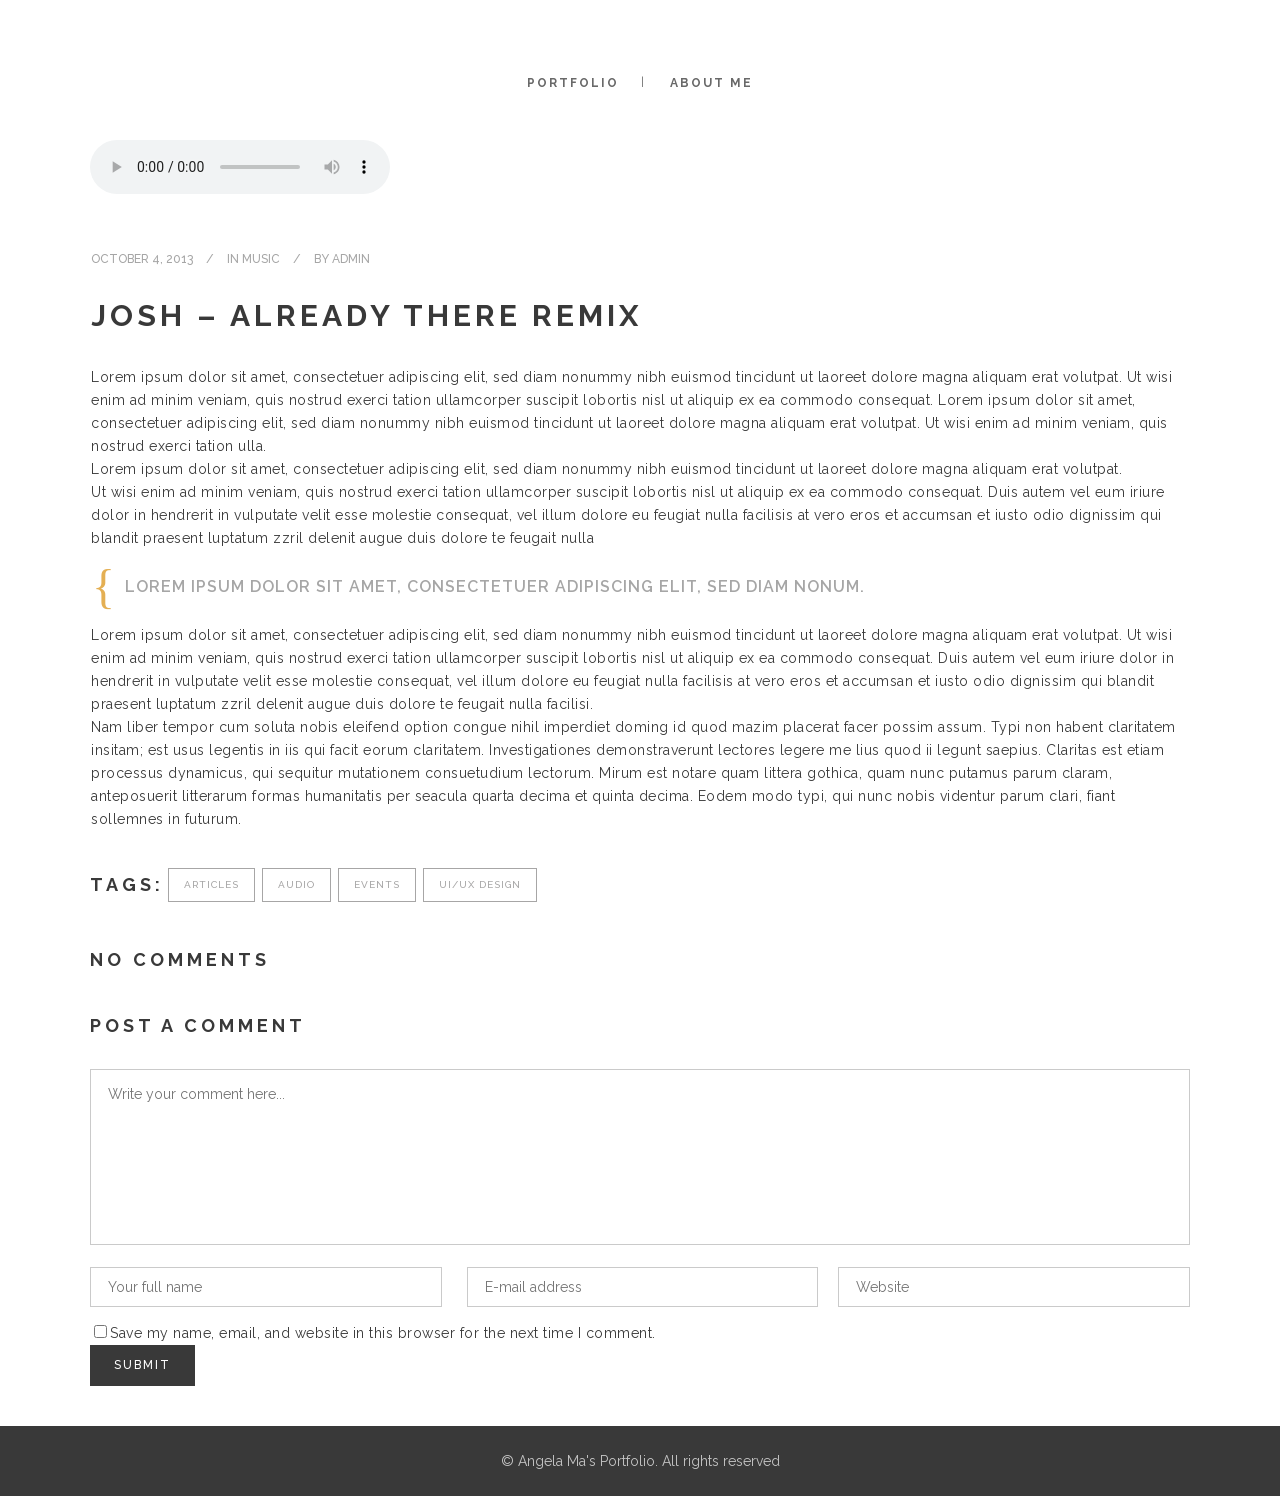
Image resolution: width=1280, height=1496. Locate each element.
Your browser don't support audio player (240, 167)
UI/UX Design (480, 884)
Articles (211, 884)
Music (261, 259)
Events (377, 884)
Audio (296, 884)
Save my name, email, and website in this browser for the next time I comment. (383, 1333)
